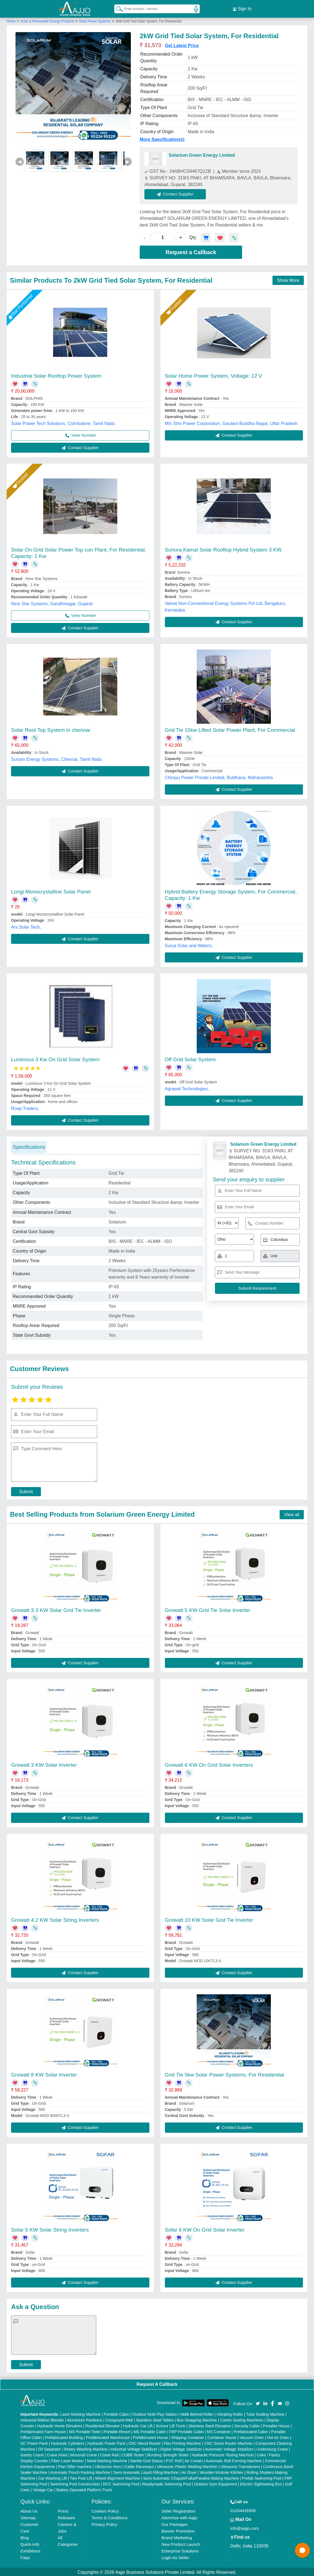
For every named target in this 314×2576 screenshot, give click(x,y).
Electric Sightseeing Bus (261, 2483)
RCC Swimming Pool (121, 2483)
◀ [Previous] (19, 160)
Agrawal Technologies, (187, 1088)
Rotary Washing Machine (85, 2448)
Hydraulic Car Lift (137, 2425)
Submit (26, 1490)
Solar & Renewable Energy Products (47, 20)
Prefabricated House (150, 2436)
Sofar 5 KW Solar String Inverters (50, 2229)
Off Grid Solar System (190, 1059)
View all (291, 1513)
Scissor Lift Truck (170, 2425)
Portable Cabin (116, 2413)
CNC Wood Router (144, 2442)
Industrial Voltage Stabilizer (133, 2448)
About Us (29, 2510)
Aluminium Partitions (84, 2419)
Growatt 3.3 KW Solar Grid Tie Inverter (56, 1609)
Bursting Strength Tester (168, 2454)
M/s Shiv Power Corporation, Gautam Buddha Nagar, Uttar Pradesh (231, 422)
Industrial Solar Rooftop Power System (56, 375)
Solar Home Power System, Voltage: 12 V (213, 375)
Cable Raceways (139, 2465)
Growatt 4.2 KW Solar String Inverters (55, 1919)
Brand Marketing (177, 2536)
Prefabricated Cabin (251, 2430)
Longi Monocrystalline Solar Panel (50, 890)
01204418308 (243, 2509)
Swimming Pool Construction (75, 2483)
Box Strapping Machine (197, 2419)
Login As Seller (175, 2556)
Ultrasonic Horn (108, 2465)
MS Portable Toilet (84, 2430)
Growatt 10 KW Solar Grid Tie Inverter (209, 1919)
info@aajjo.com (244, 2527)
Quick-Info (29, 2543)
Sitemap (28, 2516)
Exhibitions (30, 2549)
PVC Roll (174, 2459)
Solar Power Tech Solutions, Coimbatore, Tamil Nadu (63, 422)
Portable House (276, 2425)
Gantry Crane (32, 2454)
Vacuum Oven (252, 2436)
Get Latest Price (182, 44)
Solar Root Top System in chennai (50, 729)
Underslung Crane (272, 2448)
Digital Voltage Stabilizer (181, 2448)
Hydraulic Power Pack (106, 2442)
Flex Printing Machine (182, 2442)
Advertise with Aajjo (180, 2516)
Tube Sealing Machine (265, 2413)
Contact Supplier (176, 193)
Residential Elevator (102, 2425)
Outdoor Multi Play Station (155, 2413)
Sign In (242, 8)
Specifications (29, 1146)
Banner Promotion (178, 2530)
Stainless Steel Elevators (209, 2425)
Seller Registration (179, 2510)
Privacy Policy (104, 2523)
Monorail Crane (84, 2454)
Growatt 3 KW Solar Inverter (44, 1764)
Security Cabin (246, 2425)
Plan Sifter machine (75, 2465)
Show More (288, 279)
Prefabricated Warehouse (107, 2436)
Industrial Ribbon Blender (42, 2419)
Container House (222, 2436)
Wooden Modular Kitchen (221, 2471)
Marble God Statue (146, 2459)
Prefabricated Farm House (43, 2430)
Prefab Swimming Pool (261, 2477)
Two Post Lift (81, 2477)
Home (11, 20)
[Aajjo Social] (258, 2402)
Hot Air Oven (278, 2436)
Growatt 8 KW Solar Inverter (44, 2074)
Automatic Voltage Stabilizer (229, 2448)
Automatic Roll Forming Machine (234, 2459)
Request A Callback (156, 2383)
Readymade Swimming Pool (166, 2483)
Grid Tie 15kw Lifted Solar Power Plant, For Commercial (230, 729)
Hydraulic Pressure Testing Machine (223, 2454)
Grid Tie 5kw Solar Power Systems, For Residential (224, 2074)
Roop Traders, (25, 1107)
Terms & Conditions (110, 2516)
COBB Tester (132, 2454)
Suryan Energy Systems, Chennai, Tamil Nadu (56, 758)
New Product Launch (181, 2543)
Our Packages (175, 2523)
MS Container (218, 2430)
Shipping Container (187, 2436)
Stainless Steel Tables (155, 2419)
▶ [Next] (127, 160)
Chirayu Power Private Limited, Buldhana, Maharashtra (219, 776)
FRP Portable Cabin (186, 2430)
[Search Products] (117, 8)
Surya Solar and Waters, (189, 944)
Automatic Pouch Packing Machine (80, 2471)
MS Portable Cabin (150, 2430)
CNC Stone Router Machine (228, 2442)
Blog (24, 2536)
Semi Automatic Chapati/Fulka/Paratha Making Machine (191, 2477)
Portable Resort (116, 2430)
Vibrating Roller (230, 2413)
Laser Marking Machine (80, 2413)
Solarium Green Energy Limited (202, 154)
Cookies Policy (105, 2510)
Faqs (25, 2556)
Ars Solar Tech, (26, 926)
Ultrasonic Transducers (240, 2465)
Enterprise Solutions (180, 2549)
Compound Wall (119, 2419)
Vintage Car (43, 2489)
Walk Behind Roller (197, 2413)
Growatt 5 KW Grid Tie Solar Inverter (207, 1609)
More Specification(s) (162, 138)
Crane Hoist (57, 2454)
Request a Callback (190, 251)
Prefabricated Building (64, 2436)
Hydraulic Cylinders (67, 2442)
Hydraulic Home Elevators (59, 2425)
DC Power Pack (34, 2442)
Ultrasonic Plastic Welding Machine (187, 2465)
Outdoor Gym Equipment (215, 2483)
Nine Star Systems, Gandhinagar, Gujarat (51, 603)
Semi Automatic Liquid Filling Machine (145, 2471)
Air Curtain (194, 2459)
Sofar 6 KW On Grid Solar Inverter (205, 2229)
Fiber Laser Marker (67, 2459)
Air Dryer (189, 2471)
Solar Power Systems (95, 20)
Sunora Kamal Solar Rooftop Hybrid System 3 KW (223, 549)
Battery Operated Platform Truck (84, 2489)
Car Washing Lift (52, 2477)
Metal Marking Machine (107, 2459)
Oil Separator (49, 2448)
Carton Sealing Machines (241, 2419)
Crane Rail (109, 2454)
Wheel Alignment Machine (117, 2477)
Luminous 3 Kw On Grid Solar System (55, 1059)
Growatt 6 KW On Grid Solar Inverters (209, 1764)
